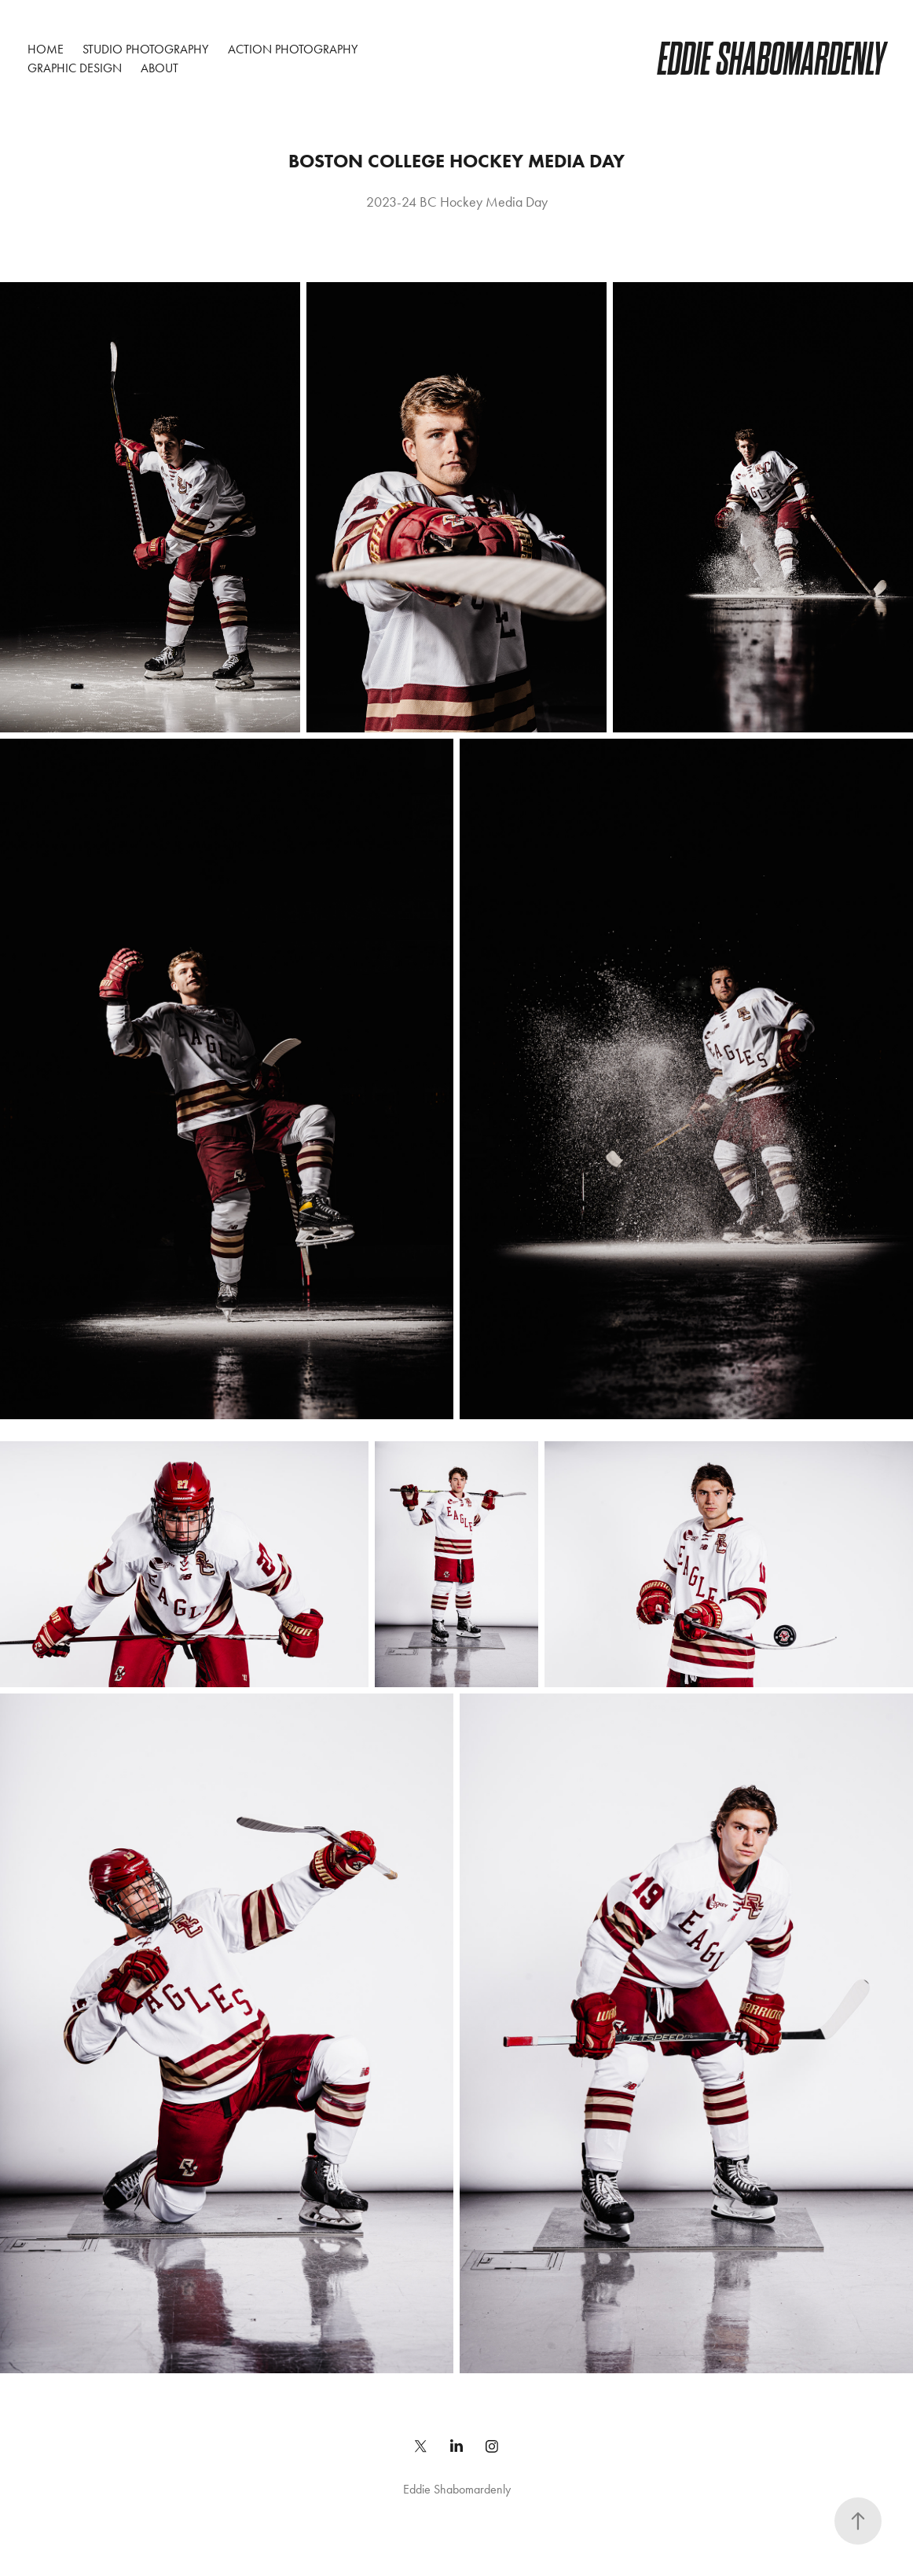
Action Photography (293, 49)
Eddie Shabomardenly (772, 59)
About (159, 68)
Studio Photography (145, 49)
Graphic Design (75, 68)
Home (46, 49)
